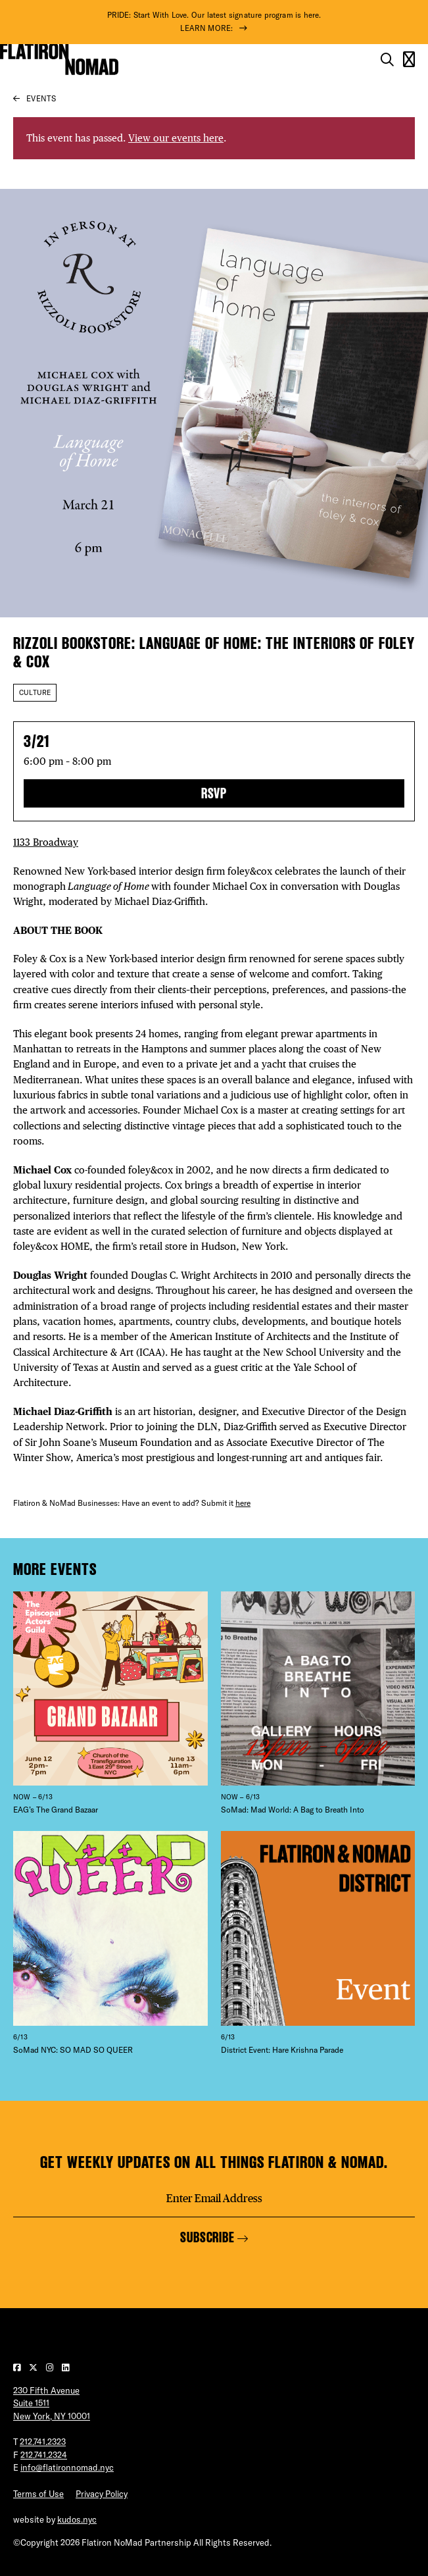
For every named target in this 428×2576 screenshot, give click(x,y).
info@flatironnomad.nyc (67, 2467)
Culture (35, 692)
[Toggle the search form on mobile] (387, 60)
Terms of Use (38, 2493)
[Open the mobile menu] (409, 59)
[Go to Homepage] (59, 59)
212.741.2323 (43, 2441)
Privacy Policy (102, 2493)
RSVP (214, 793)
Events (41, 98)
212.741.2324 (43, 2455)
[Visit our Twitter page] (34, 2367)
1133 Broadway (45, 842)
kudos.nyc (77, 2519)
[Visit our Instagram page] (50, 2367)
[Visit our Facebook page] (17, 2367)
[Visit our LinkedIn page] (65, 2367)
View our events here (176, 137)
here (242, 1503)
